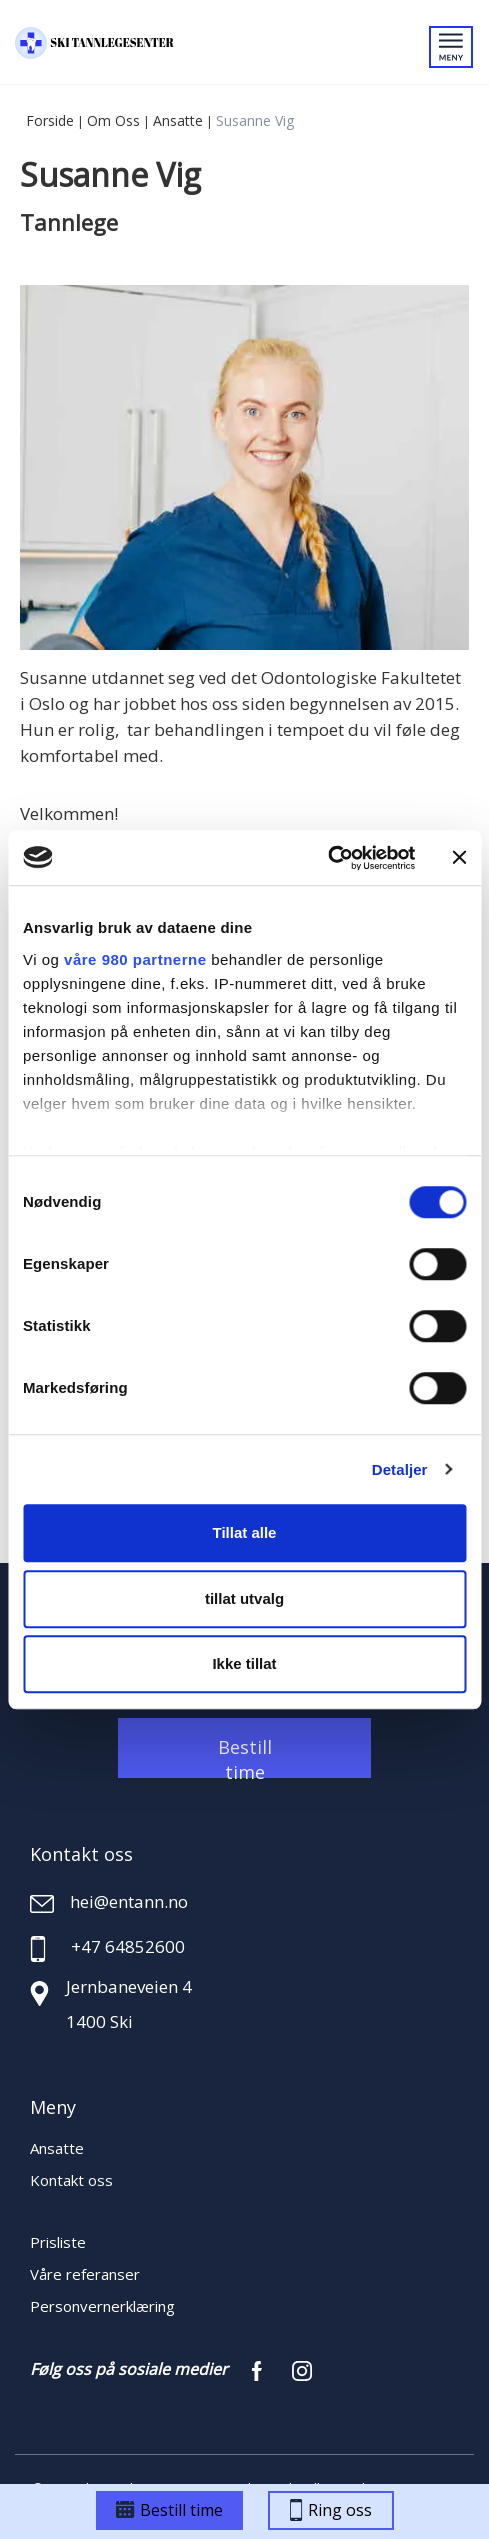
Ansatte (178, 120)
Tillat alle (245, 1532)
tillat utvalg (244, 1598)
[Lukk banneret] (459, 858)
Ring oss (331, 2510)
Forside (50, 120)
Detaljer (400, 1469)
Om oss (113, 120)
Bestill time (169, 2510)
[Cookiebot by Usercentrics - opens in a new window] (327, 858)
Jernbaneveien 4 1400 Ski (129, 2004)
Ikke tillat (244, 1663)
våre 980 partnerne (135, 959)
